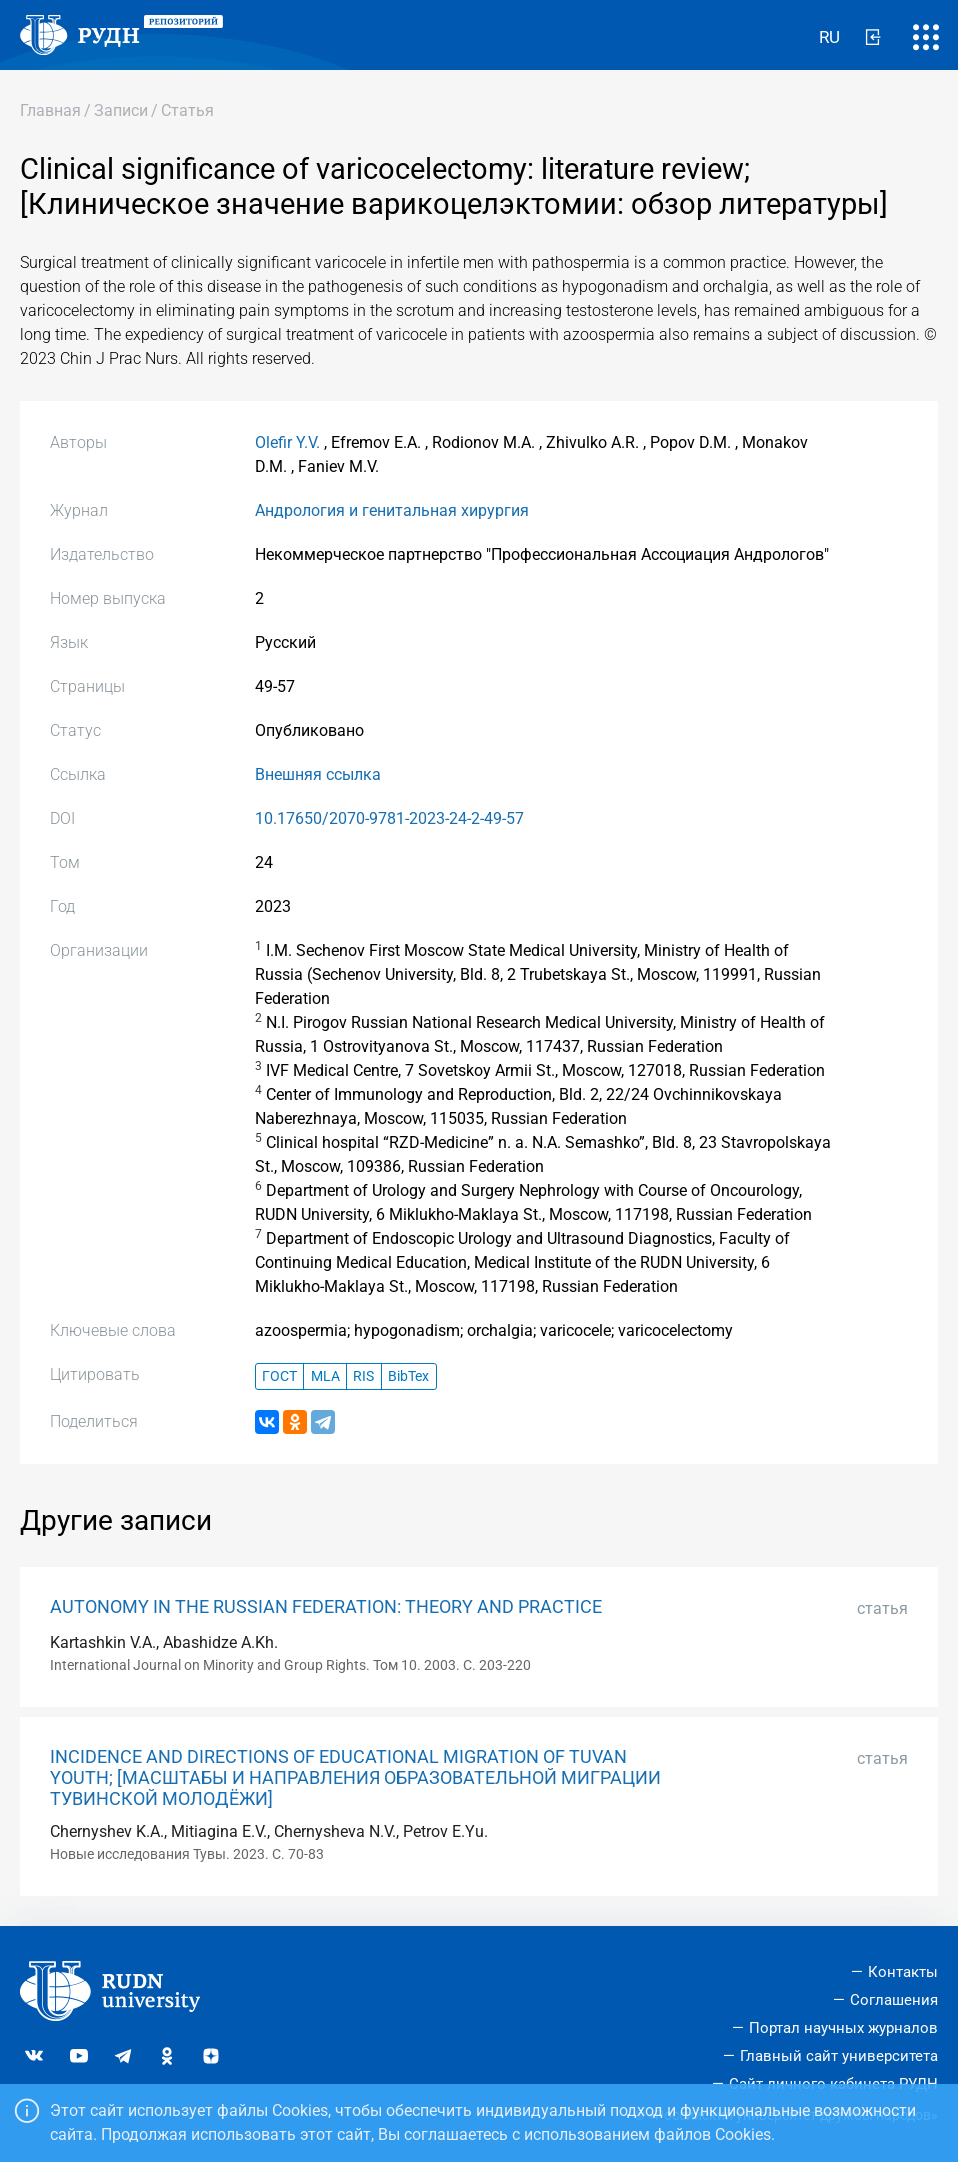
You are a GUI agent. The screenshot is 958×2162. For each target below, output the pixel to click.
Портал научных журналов (843, 2028)
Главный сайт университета (839, 2056)
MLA (325, 1376)
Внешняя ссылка (318, 774)
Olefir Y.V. (287, 442)
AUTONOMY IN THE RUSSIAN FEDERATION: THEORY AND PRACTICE (326, 1607)
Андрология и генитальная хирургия (392, 510)
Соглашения (894, 2000)
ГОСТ (279, 1376)
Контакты (903, 1972)
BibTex (408, 1376)
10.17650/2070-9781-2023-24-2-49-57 (389, 818)
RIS (363, 1376)
